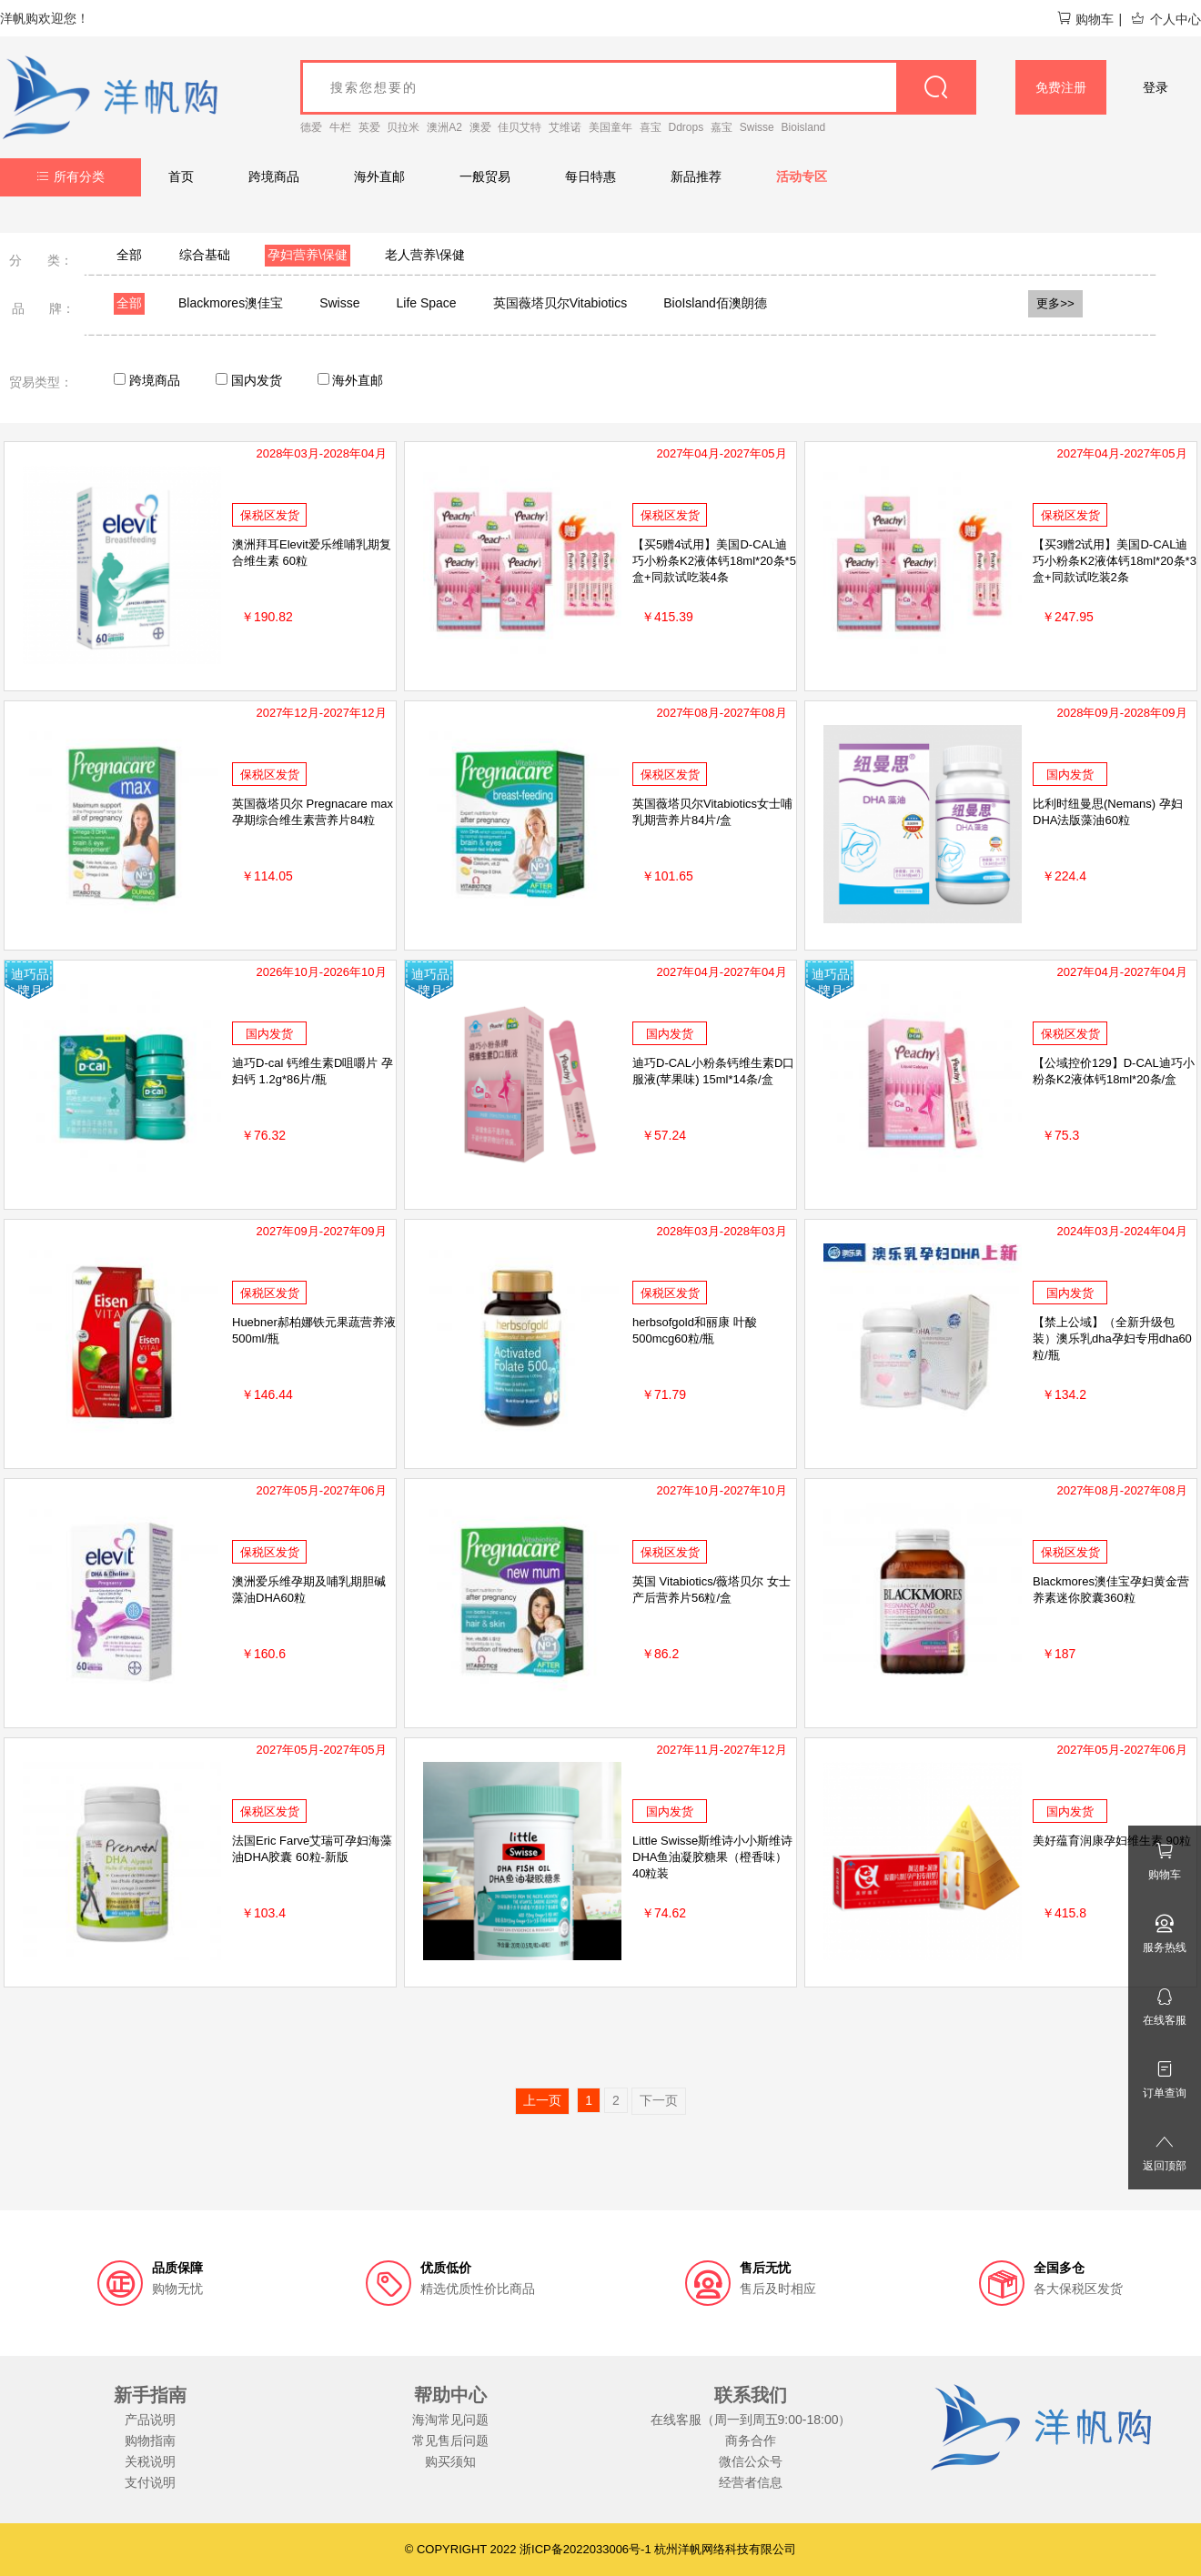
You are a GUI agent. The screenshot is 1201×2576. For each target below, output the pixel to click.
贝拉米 (403, 127)
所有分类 (70, 176)
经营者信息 (750, 2482)
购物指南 (150, 2440)
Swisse (757, 127)
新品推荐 (696, 176)
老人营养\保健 (425, 254)
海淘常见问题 (450, 2419)
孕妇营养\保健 (307, 254)
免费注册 (1060, 87)
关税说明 (150, 2461)
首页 (181, 176)
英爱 (369, 127)
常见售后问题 (450, 2440)
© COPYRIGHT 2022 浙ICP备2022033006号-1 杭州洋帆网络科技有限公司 (601, 2549)
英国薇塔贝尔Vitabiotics (560, 303)
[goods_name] (638, 87)
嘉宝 (721, 127)
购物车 (1085, 19)
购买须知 (450, 2461)
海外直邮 (379, 176)
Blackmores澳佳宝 (230, 303)
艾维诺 (565, 127)
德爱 (311, 127)
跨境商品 (273, 176)
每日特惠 (590, 176)
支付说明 (150, 2482)
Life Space (427, 303)
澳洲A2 (444, 127)
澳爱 (480, 127)
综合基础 (204, 254)
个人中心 (1165, 19)
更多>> (1055, 303)
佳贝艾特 (519, 127)
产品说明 (150, 2419)
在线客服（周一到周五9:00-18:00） (751, 2419)
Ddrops (686, 127)
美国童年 (610, 127)
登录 (1155, 87)
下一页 (659, 2100)
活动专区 (801, 176)
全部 (129, 254)
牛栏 (340, 127)
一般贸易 (484, 176)
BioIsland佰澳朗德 (715, 303)
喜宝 (650, 127)
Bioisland (804, 127)
